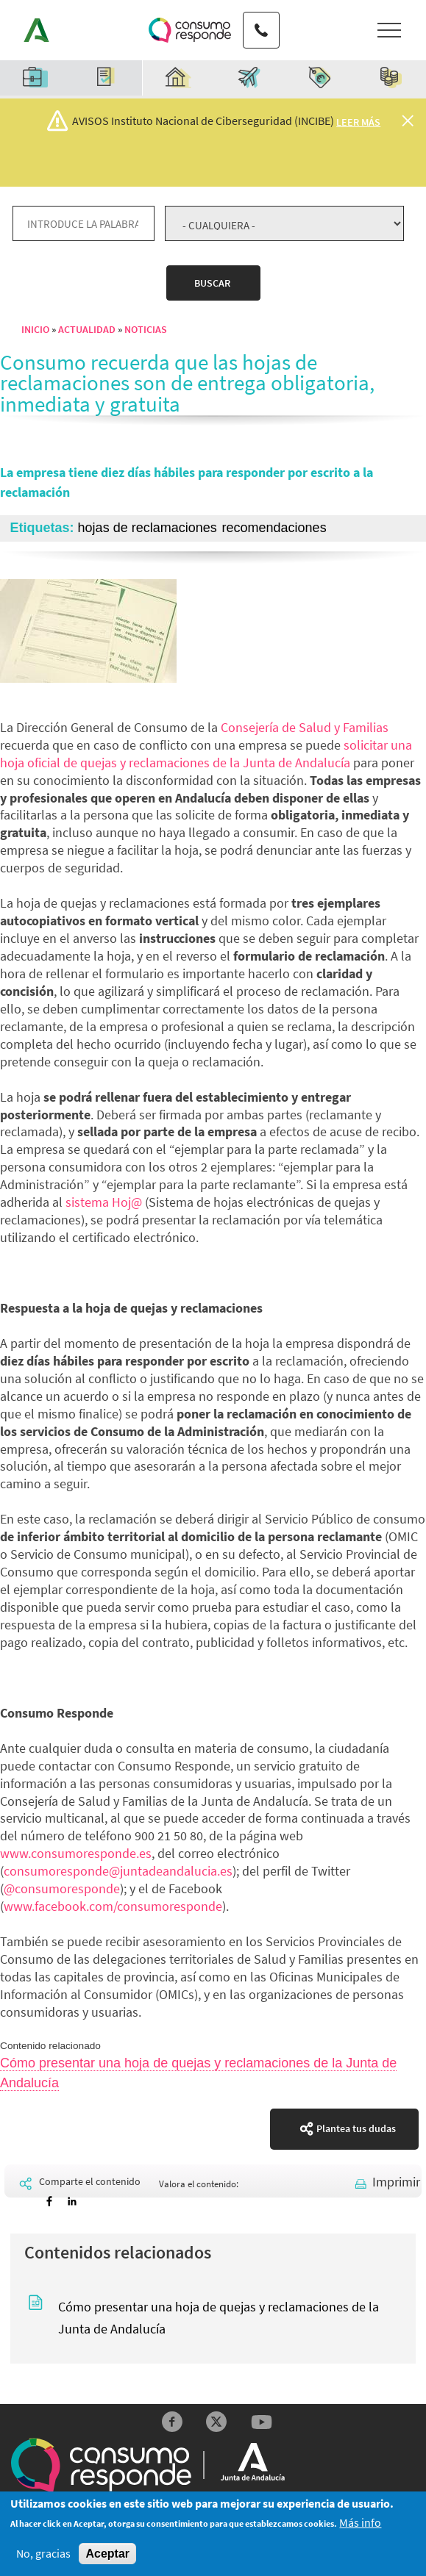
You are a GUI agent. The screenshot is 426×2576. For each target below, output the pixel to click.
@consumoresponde (62, 1888)
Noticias (145, 329)
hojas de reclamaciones (147, 527)
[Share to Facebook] (49, 2201)
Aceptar (107, 2554)
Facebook (171, 2422)
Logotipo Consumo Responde (190, 30)
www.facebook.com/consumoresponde (113, 1906)
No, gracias (43, 2554)
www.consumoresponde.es (76, 1853)
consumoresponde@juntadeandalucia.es (118, 1870)
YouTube (261, 2422)
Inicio (35, 329)
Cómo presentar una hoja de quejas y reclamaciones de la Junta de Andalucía (218, 2317)
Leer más (358, 122)
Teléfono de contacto (260, 16)
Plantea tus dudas (356, 2128)
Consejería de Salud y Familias (304, 727)
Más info (360, 2524)
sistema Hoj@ (103, 1202)
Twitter (216, 2422)
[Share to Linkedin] (72, 2201)
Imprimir (396, 2181)
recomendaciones (274, 527)
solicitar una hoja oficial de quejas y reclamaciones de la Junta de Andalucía (206, 753)
